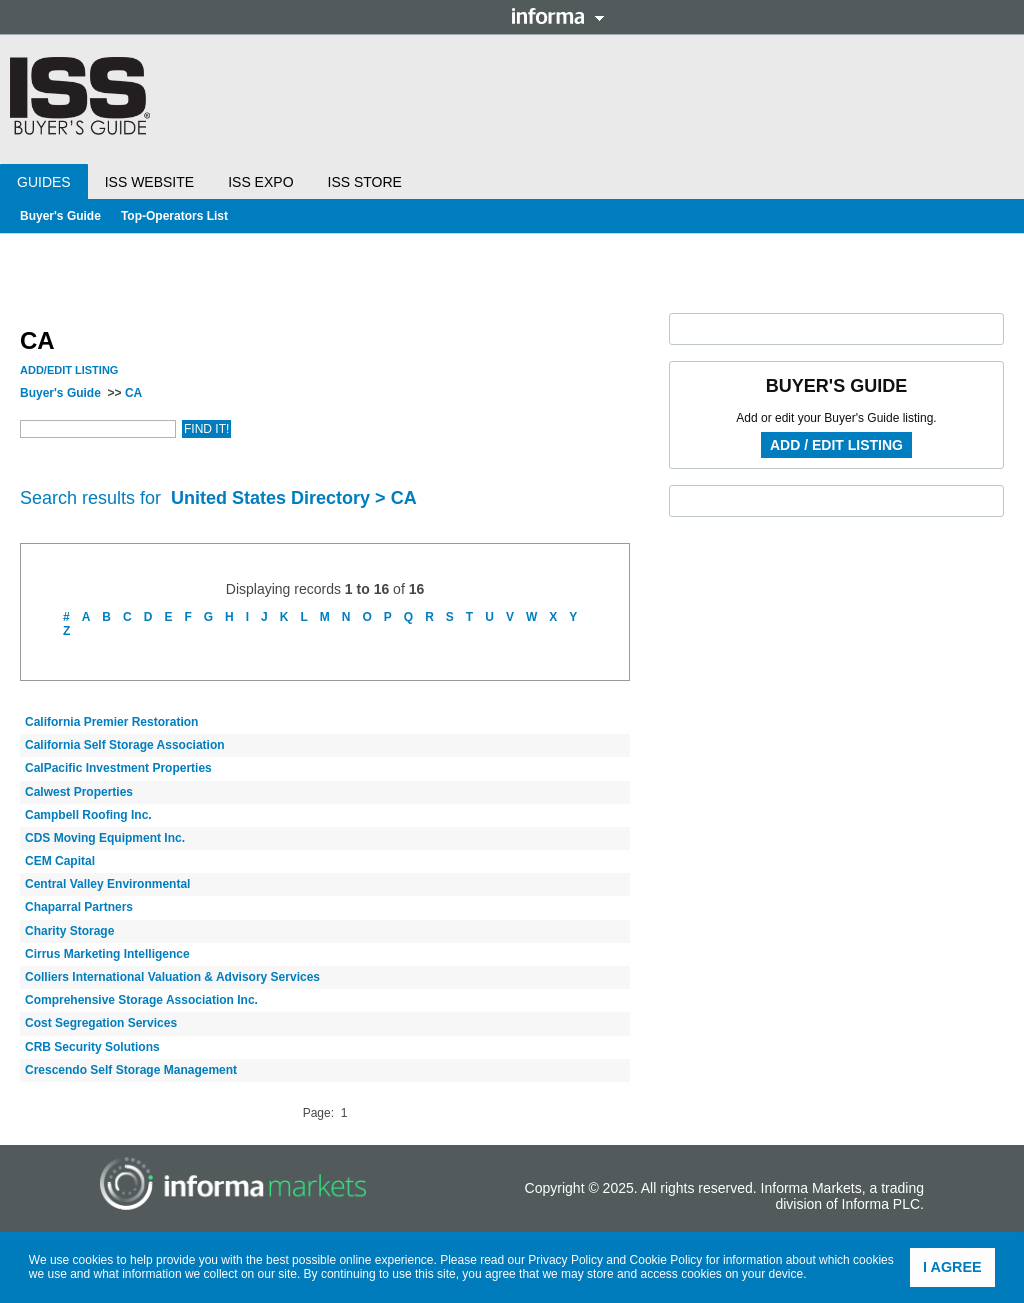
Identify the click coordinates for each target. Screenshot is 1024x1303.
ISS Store (365, 182)
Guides (44, 182)
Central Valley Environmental (107, 884)
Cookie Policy (666, 1260)
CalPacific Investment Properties (118, 768)
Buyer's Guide (60, 216)
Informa (558, 16)
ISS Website (149, 182)
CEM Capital (60, 861)
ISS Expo (260, 182)
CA (133, 393)
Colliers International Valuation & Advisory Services (172, 977)
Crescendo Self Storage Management (131, 1070)
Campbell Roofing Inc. (88, 815)
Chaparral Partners (79, 907)
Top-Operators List (174, 216)
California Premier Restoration (111, 722)
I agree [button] (952, 1267)
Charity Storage (69, 931)
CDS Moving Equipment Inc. (105, 838)
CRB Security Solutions (92, 1047)
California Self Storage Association (125, 745)
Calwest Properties (79, 792)
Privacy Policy (565, 1260)
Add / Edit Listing (836, 445)
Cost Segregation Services (101, 1023)
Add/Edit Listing (69, 370)
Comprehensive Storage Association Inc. (141, 1000)
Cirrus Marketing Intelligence (107, 954)
